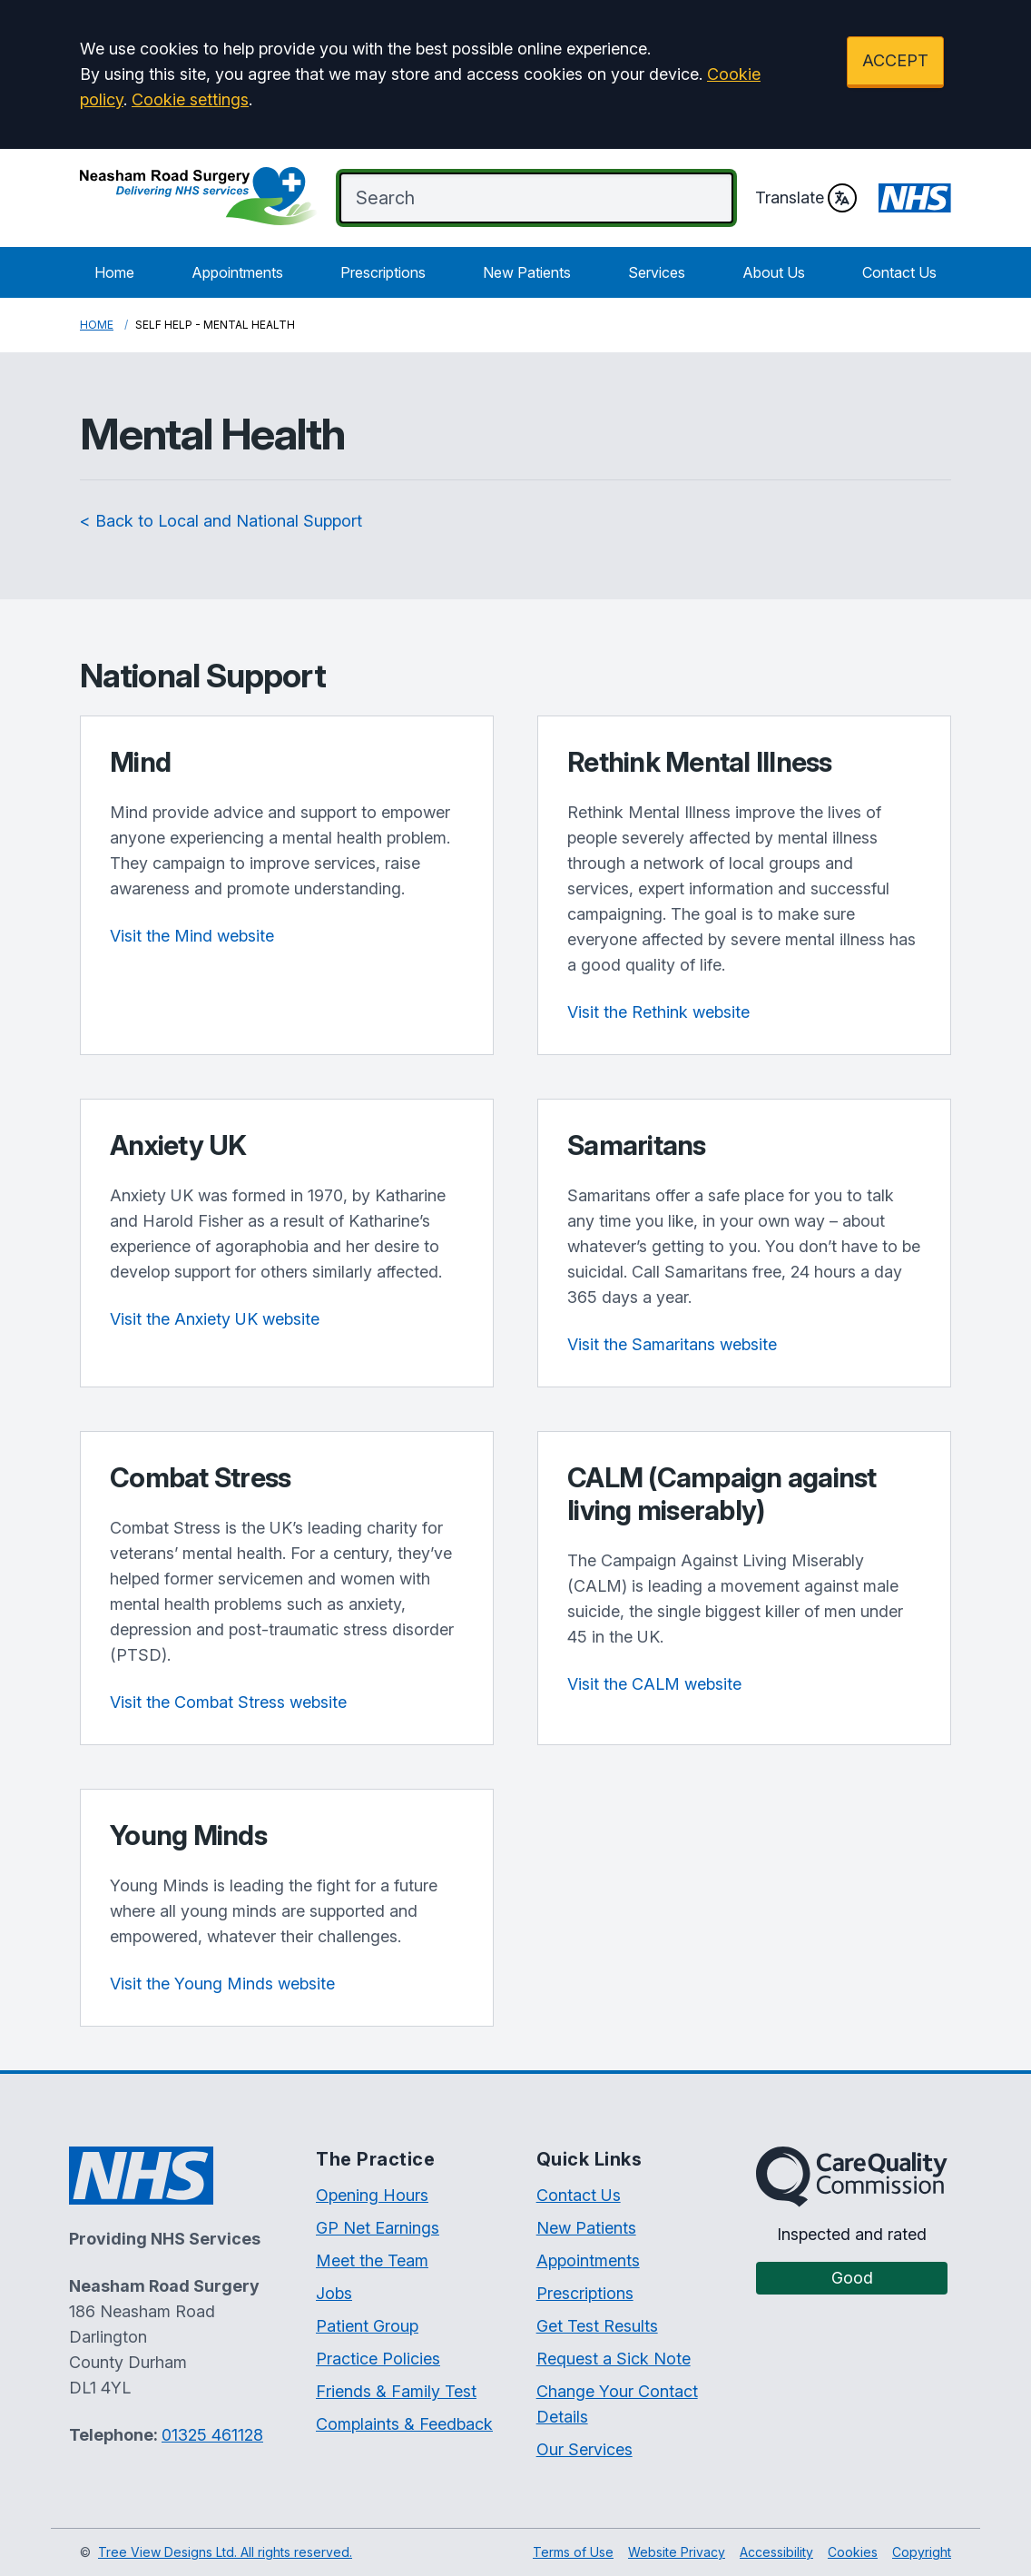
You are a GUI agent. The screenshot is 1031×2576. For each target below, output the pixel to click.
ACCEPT (895, 60)
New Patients (527, 272)
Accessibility (776, 2552)
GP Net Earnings (377, 2227)
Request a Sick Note (613, 2358)
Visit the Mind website (192, 935)
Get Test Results (597, 2325)
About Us (773, 272)
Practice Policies (378, 2358)
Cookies (853, 2552)
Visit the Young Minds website (222, 1983)
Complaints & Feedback (404, 2423)
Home (114, 272)
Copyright (921, 2552)
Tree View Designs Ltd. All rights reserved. (225, 2552)
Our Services (584, 2449)
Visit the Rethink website (658, 1012)
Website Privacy (676, 2552)
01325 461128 (212, 2434)
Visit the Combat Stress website (228, 1702)
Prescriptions (383, 272)
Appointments (237, 272)
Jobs (334, 2293)
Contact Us (899, 272)
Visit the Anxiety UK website (214, 1318)
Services (656, 272)
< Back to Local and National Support (221, 520)
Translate (806, 197)
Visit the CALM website (654, 1683)
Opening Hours (372, 2195)
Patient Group (367, 2325)
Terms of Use (573, 2552)
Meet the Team (372, 2260)
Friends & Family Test (396, 2391)
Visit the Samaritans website (672, 1344)
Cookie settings (190, 99)
